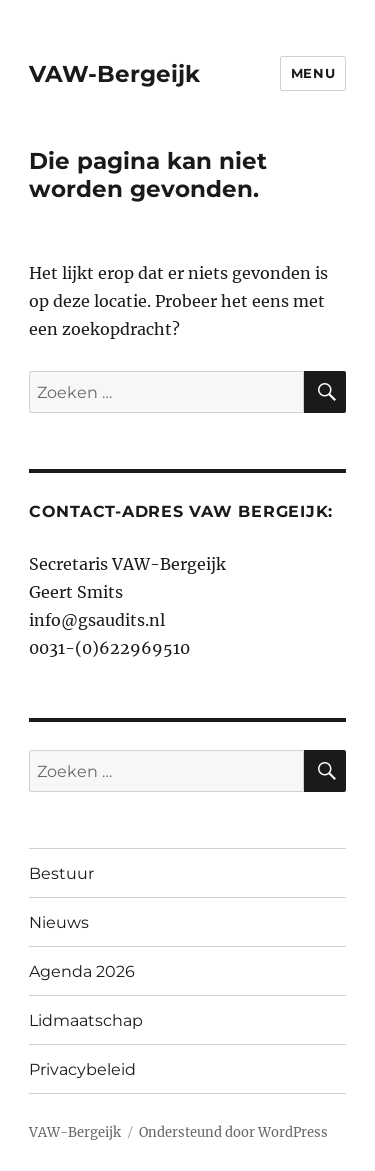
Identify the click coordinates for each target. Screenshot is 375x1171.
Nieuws (59, 922)
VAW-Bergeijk (114, 74)
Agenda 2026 (82, 971)
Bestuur (61, 873)
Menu (313, 73)
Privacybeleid (82, 1069)
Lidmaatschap (86, 1020)
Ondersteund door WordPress (233, 1132)
